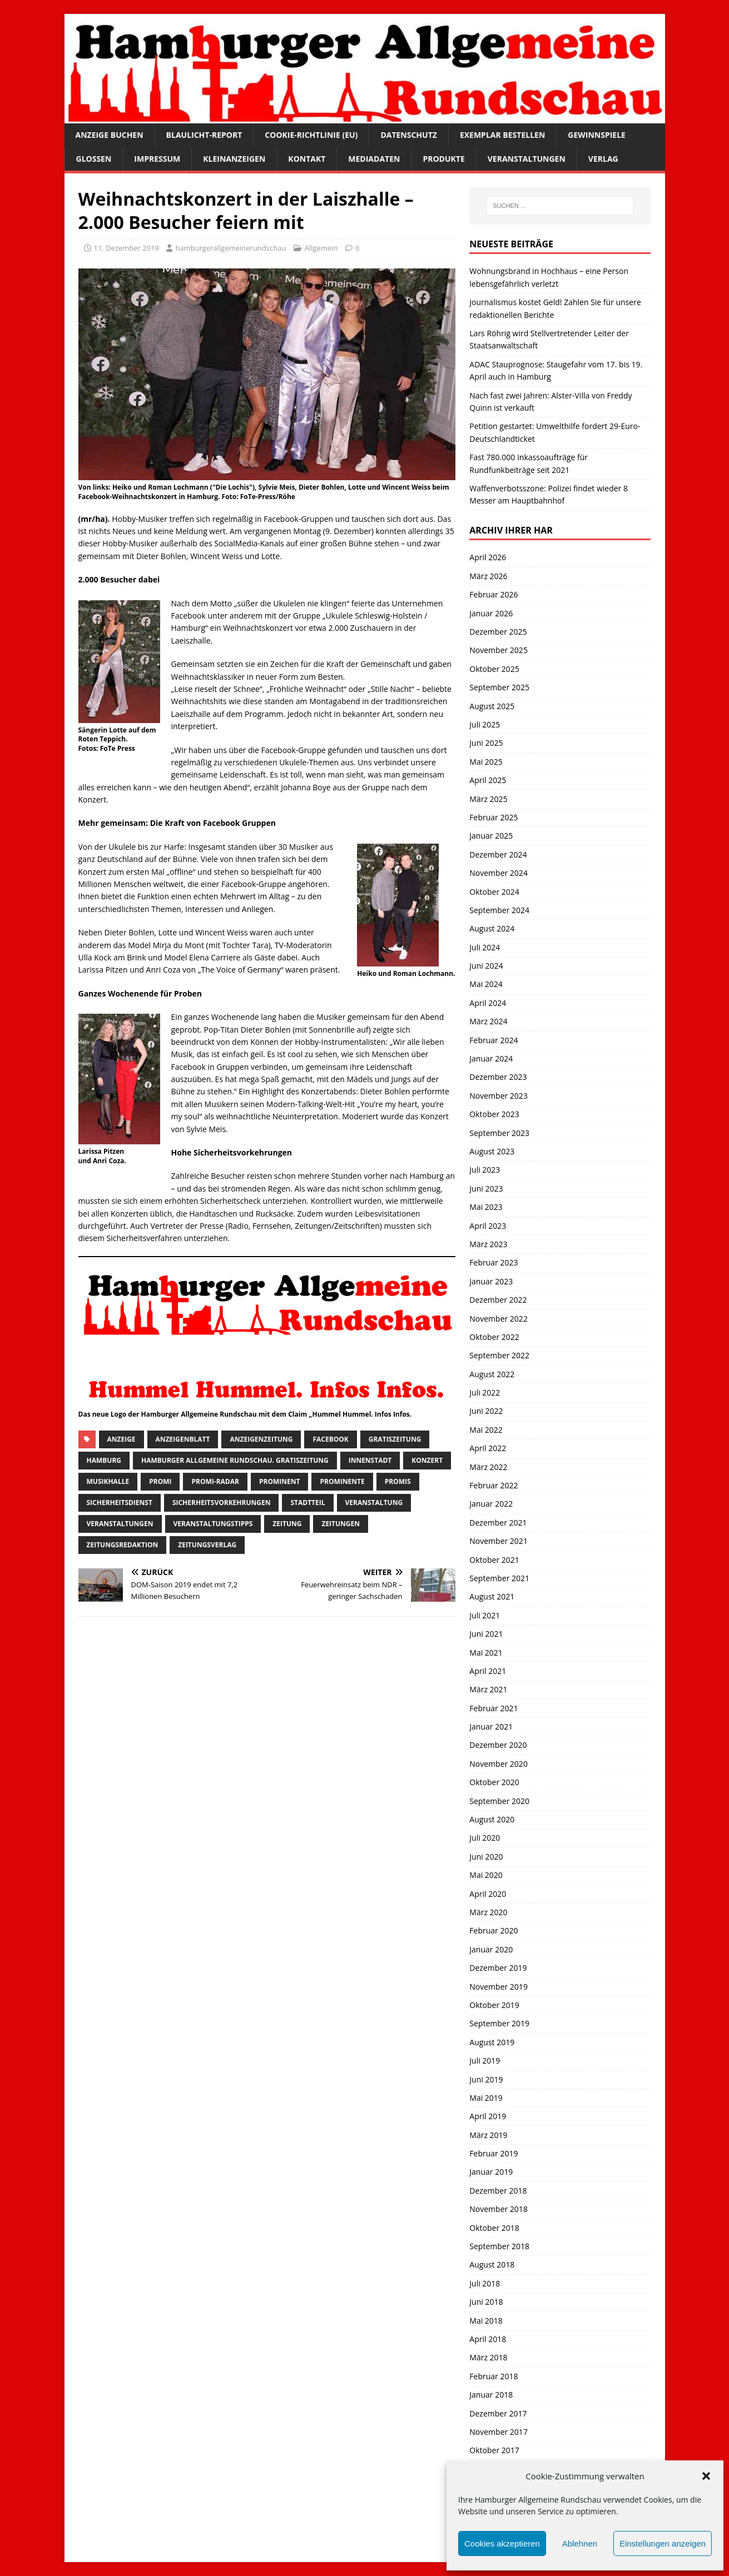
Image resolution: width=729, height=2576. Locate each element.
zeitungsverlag (207, 1544)
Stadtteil (307, 1502)
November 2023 (498, 1095)
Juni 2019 (486, 2079)
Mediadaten (374, 158)
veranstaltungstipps (213, 1523)
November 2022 (498, 1318)
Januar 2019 (491, 2171)
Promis (398, 1481)
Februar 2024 (493, 1040)
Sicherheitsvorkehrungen (221, 1502)
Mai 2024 (486, 984)
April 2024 (487, 1003)
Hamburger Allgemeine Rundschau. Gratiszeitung (235, 1460)
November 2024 (498, 873)
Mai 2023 (486, 1207)
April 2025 (487, 780)
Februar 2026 (493, 594)
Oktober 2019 (494, 2005)
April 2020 (487, 1894)
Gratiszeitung (395, 1439)
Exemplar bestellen (502, 134)
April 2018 (487, 2339)
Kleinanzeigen (234, 158)
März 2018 (488, 2357)
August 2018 (491, 2264)
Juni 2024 (486, 965)
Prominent (279, 1481)
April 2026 (487, 557)
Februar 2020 (493, 1930)
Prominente (342, 1481)
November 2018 (498, 2209)
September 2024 (499, 910)
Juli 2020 (484, 1837)
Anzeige (121, 1439)
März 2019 (488, 2135)
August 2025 (491, 706)
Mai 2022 (486, 1429)
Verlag (603, 158)
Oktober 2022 (494, 1337)
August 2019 (491, 2042)
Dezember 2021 (498, 1522)
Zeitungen (340, 1523)
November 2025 (498, 650)
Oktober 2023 (494, 1114)
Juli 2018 (484, 2283)
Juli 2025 (484, 724)
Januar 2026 (491, 613)
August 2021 (491, 1596)
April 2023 (487, 1225)
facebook (330, 1439)
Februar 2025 (493, 817)
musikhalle (108, 1481)
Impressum (157, 158)
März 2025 (488, 799)
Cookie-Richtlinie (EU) (311, 134)
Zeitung (286, 1523)
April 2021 (487, 1671)
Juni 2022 (486, 1411)
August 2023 (491, 1151)
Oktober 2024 (494, 891)
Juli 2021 (484, 1615)
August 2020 (491, 1819)
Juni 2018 (486, 2301)
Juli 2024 (484, 947)
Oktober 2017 (494, 2450)
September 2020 (499, 1801)
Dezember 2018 (498, 2190)
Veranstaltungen (527, 158)
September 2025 (499, 687)
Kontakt (306, 158)
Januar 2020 (491, 1949)
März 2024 (488, 1021)
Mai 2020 (486, 1875)
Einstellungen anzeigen (662, 2543)
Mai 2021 (486, 1652)
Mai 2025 (486, 761)
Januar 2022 (491, 1503)
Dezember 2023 (498, 1077)
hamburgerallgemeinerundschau (230, 248)
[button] (706, 2476)
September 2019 (499, 2023)
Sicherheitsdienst (119, 1502)
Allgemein (321, 248)
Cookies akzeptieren (502, 2543)
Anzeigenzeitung (261, 1439)
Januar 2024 (491, 1058)
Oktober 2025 (494, 669)
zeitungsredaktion (122, 1544)
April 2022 (487, 1448)
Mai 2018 (486, 2320)
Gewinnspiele (597, 134)
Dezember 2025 (498, 631)
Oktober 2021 (494, 1559)
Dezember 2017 (498, 2413)
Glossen (94, 158)
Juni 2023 (486, 1188)
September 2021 (499, 1578)
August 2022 (491, 1374)
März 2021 (488, 1689)
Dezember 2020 (498, 1745)
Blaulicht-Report (204, 134)
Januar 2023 (491, 1281)
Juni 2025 (486, 743)
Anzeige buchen (109, 134)
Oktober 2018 (494, 2228)
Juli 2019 (484, 2060)
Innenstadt (370, 1460)
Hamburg (104, 1460)
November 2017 (498, 2431)
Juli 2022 (484, 1392)
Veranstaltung (374, 1502)
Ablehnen (579, 2543)
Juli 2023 (484, 1169)
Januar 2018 (491, 2394)
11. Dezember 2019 (127, 248)
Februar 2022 (493, 1485)
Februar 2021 (493, 1708)
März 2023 (488, 1244)
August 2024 (491, 928)
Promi (160, 1481)
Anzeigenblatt (183, 1439)
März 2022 (488, 1467)
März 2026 (488, 576)
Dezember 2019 (498, 1967)
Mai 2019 (486, 2097)
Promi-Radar (215, 1481)
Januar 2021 (491, 1726)
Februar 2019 (493, 2153)
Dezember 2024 (498, 854)
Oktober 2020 (494, 1782)
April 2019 (487, 2116)
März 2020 (488, 1912)
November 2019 (498, 1986)
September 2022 (499, 1355)
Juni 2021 (486, 1633)
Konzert (427, 1460)
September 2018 (499, 2246)
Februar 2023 (493, 1262)
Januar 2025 (491, 835)
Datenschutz (408, 134)
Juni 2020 (486, 1856)
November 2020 (498, 1763)
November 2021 (498, 1541)
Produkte (443, 158)
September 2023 (499, 1133)
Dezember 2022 (498, 1299)
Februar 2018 (493, 2376)
